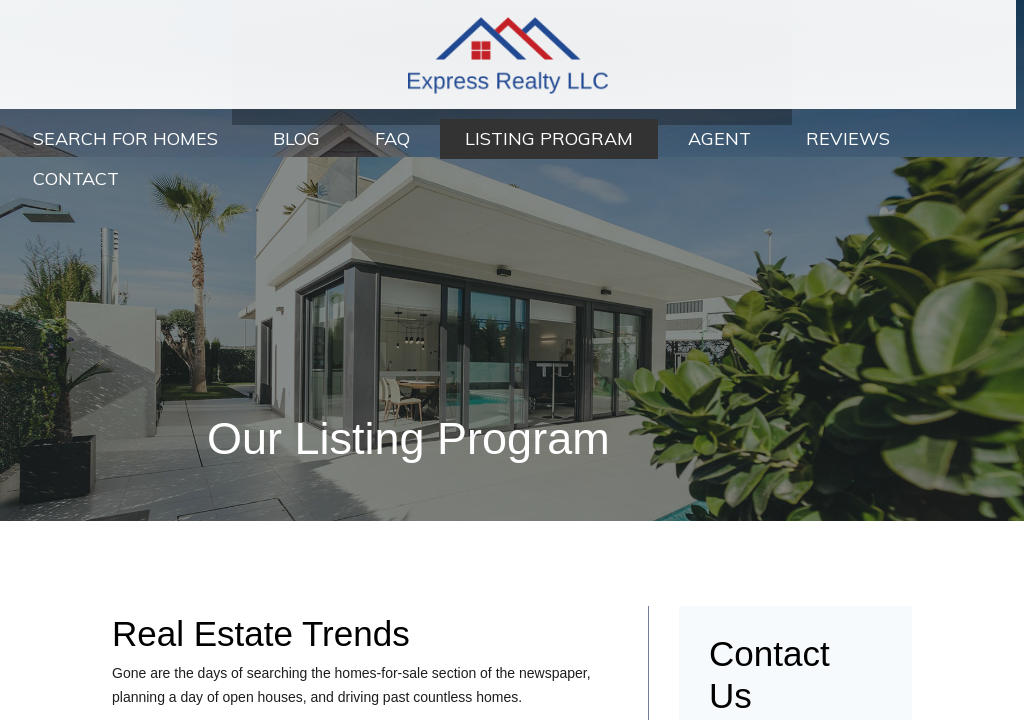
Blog (296, 138)
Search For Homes (125, 138)
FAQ (392, 138)
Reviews (848, 138)
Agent (719, 138)
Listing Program (549, 138)
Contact (76, 178)
